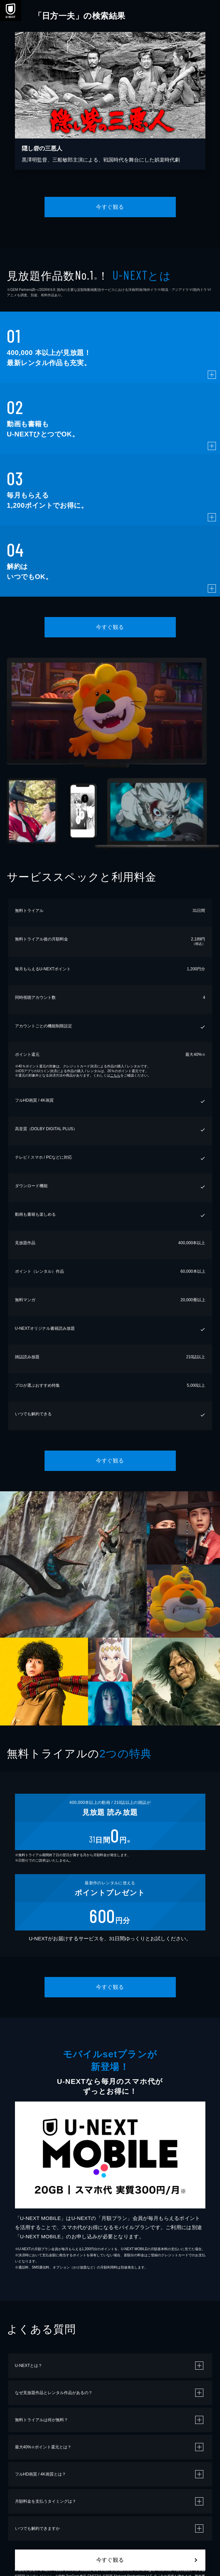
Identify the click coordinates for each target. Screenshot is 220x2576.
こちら (115, 1075)
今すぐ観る (110, 207)
